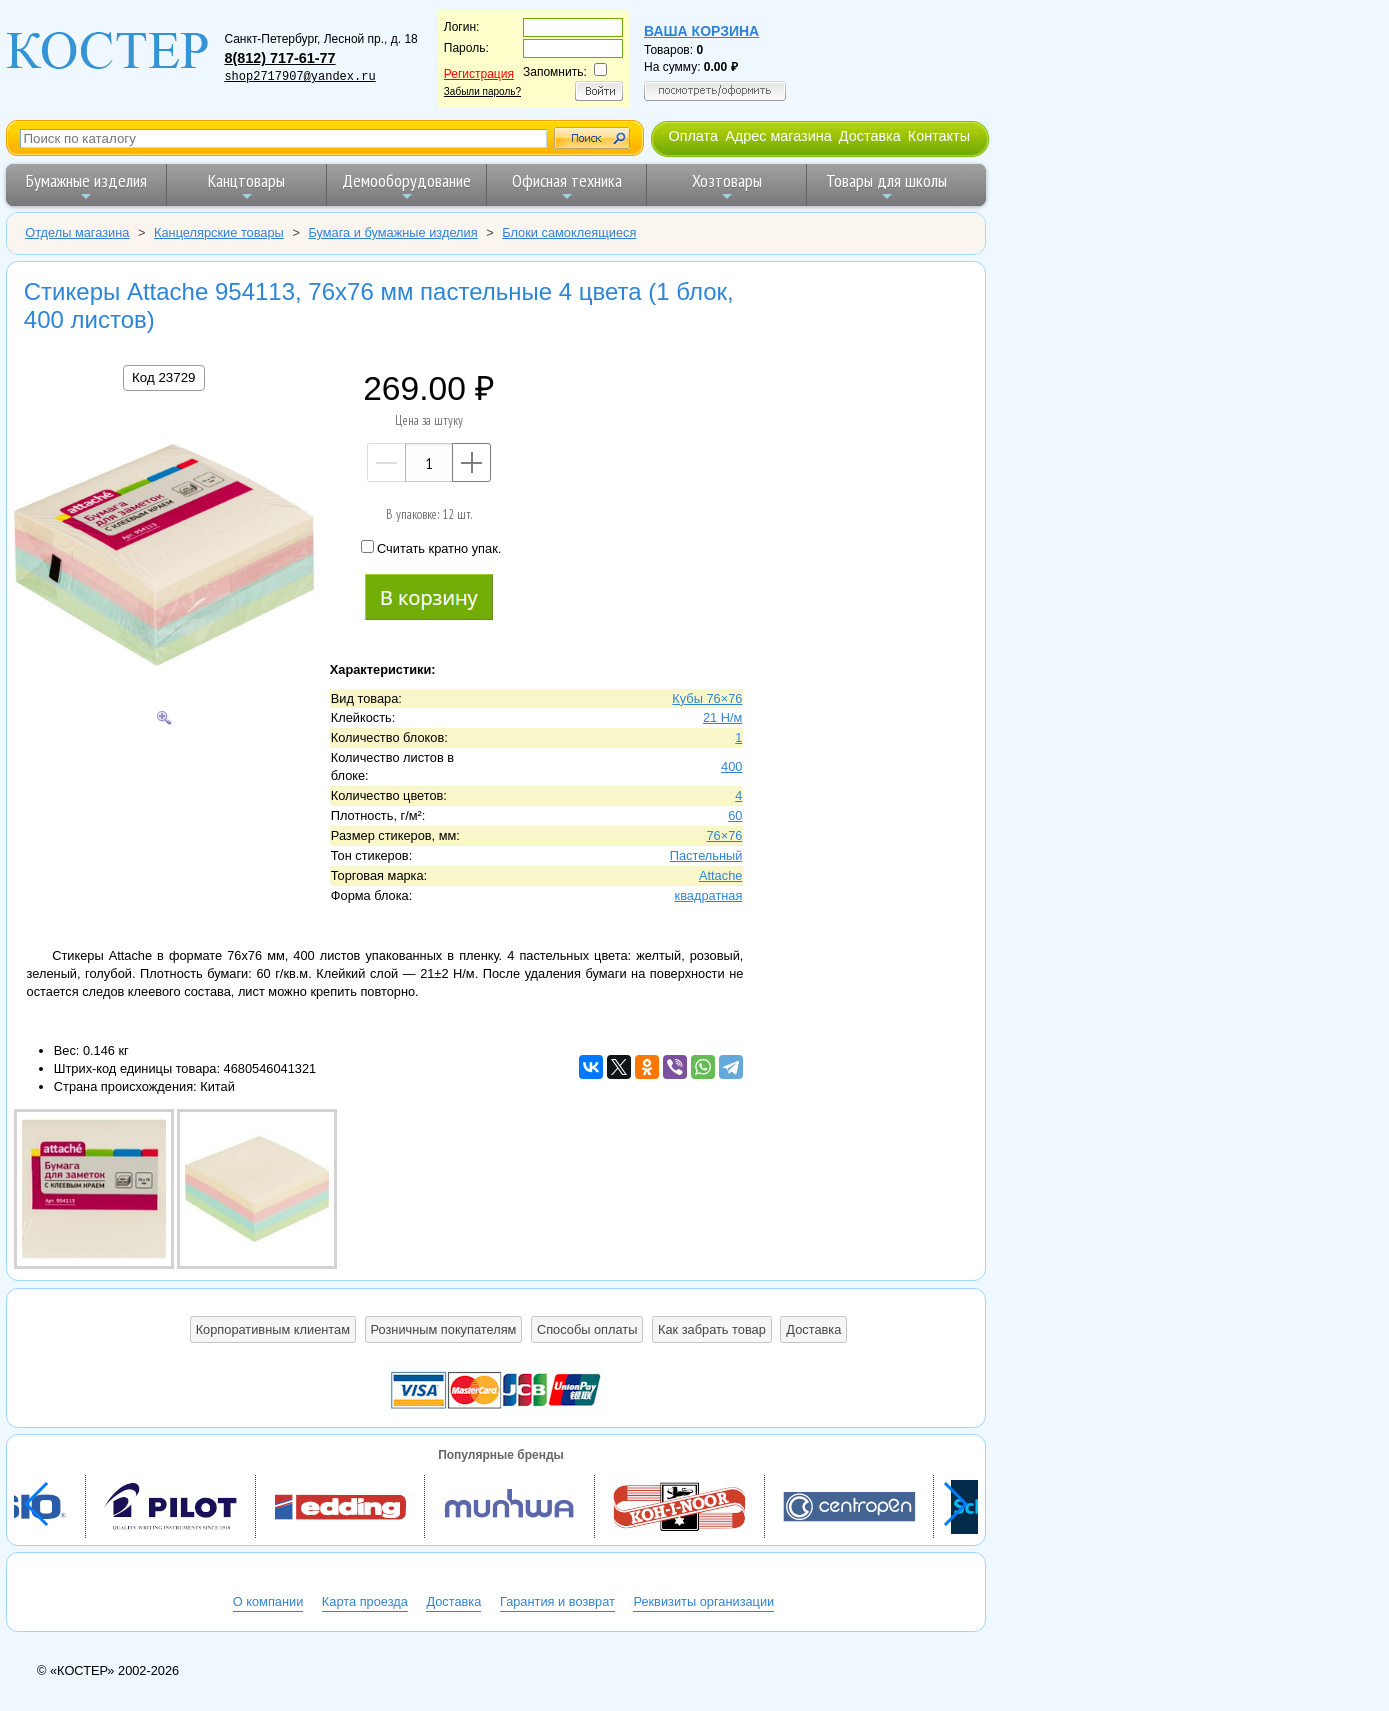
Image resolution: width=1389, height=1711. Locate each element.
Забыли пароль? (482, 91)
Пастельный (706, 855)
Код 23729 (163, 377)
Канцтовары (246, 186)
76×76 (724, 835)
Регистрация (479, 74)
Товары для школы (886, 186)
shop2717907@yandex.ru (299, 77)
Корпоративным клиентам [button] (273, 1329)
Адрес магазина (778, 136)
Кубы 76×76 (707, 698)
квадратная (709, 895)
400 (731, 766)
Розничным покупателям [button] (444, 1329)
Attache (720, 875)
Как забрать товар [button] (712, 1329)
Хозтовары (727, 186)
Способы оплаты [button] (587, 1329)
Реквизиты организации (703, 1601)
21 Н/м (722, 717)
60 (735, 815)
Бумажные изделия (86, 186)
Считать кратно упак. (431, 548)
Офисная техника (567, 186)
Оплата (693, 136)
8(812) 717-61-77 (279, 58)
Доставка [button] (813, 1329)
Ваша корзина (701, 31)
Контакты (939, 136)
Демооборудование (406, 186)
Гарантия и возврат (557, 1601)
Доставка (870, 136)
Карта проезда (365, 1601)
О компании (268, 1601)
